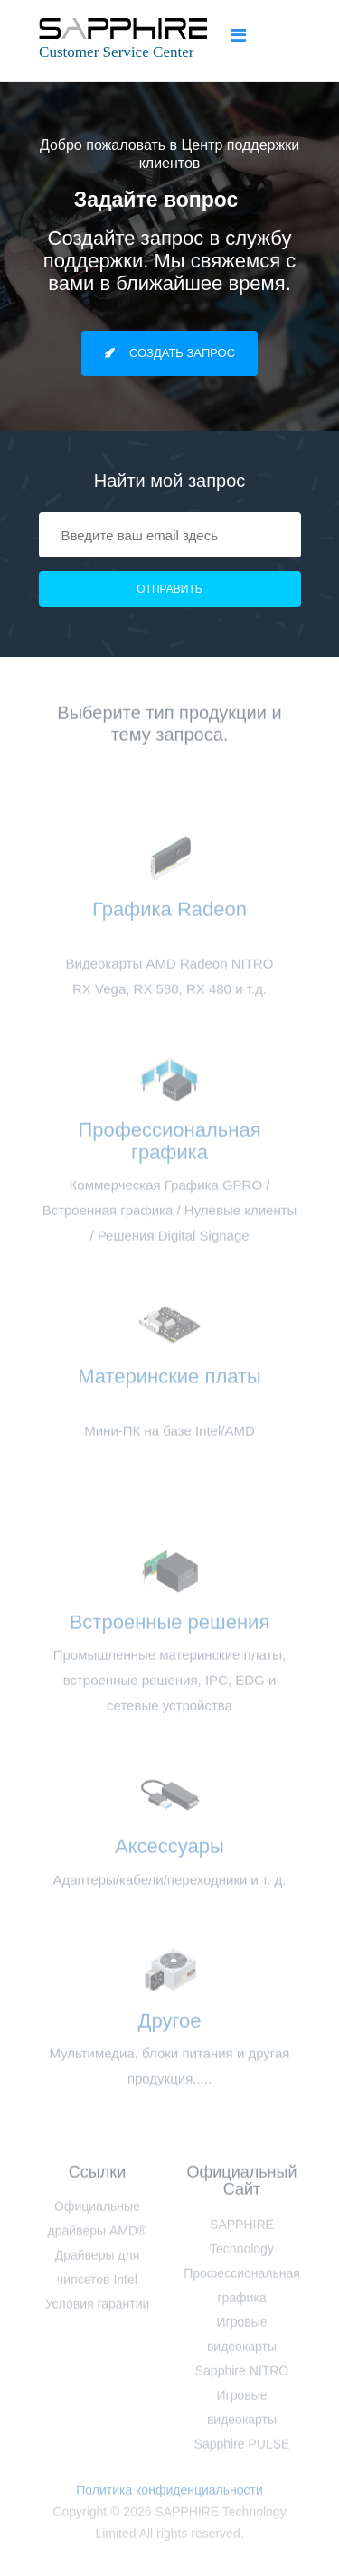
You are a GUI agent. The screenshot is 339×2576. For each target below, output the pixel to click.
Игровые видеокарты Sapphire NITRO (241, 2350)
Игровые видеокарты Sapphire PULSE (242, 2423)
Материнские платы (169, 1391)
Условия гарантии (97, 2308)
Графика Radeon (169, 924)
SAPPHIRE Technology (242, 2240)
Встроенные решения (170, 1626)
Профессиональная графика (169, 1144)
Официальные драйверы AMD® (97, 2223)
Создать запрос (169, 353)
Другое (170, 2024)
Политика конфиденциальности (169, 2494)
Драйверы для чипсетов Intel (97, 2272)
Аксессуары (169, 1850)
